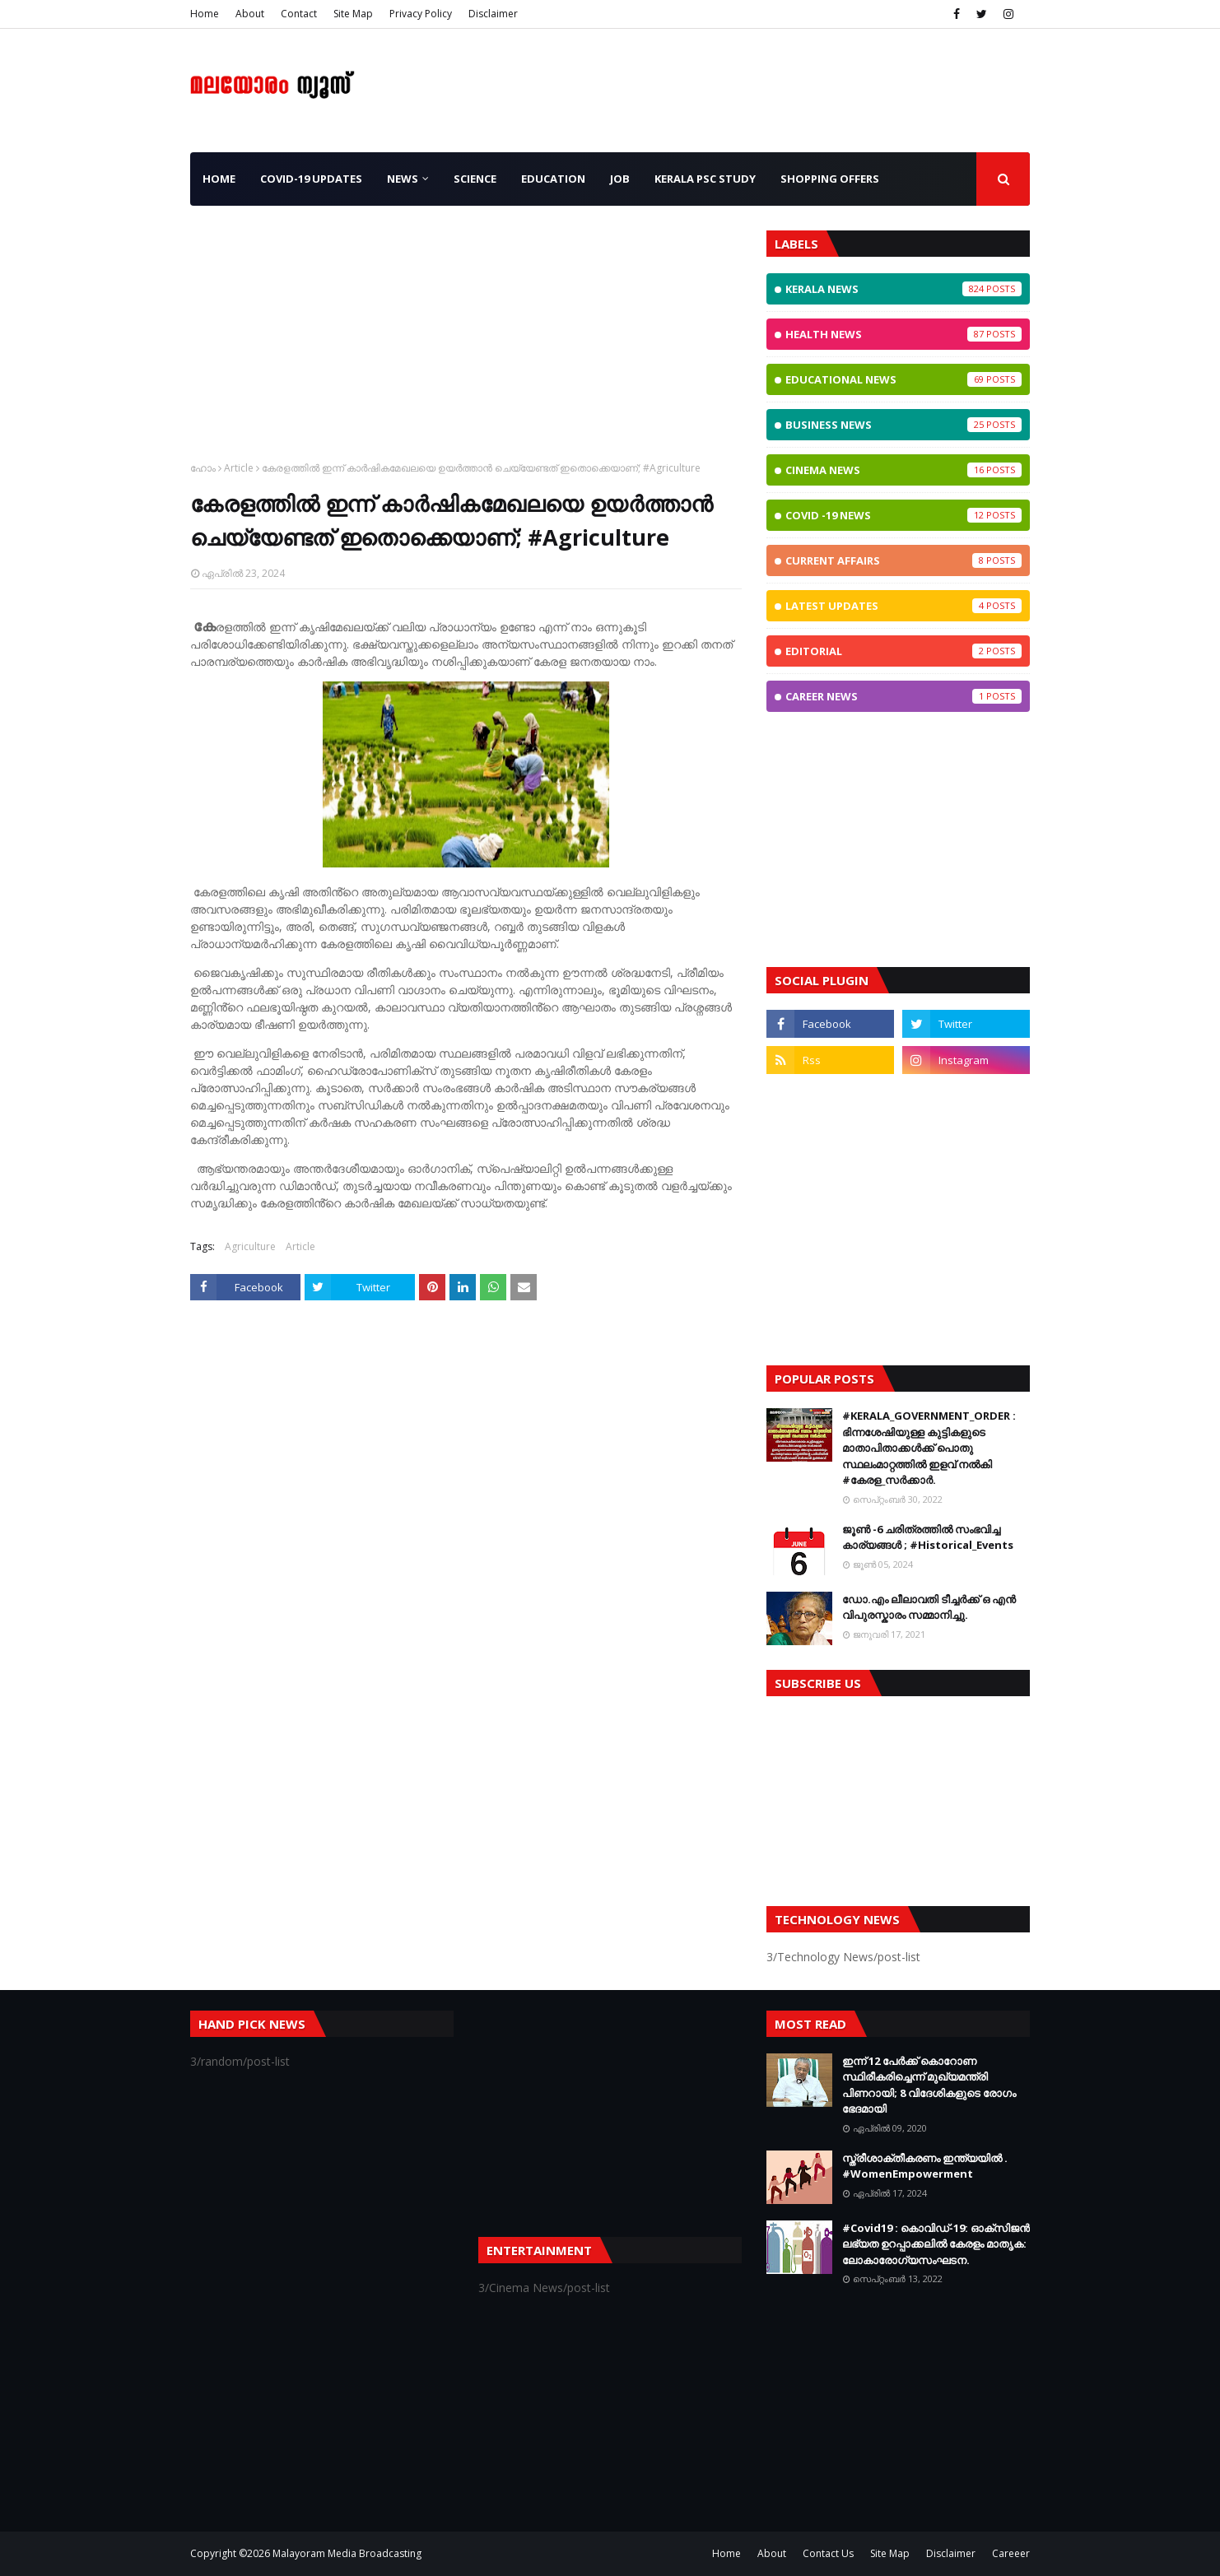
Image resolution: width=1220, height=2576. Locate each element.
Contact (299, 14)
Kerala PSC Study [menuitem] (705, 178)
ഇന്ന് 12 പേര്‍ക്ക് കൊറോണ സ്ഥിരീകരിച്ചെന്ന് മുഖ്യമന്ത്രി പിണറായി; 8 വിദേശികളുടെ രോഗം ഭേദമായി (929, 2085)
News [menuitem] (402, 178)
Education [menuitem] (553, 178)
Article (239, 468)
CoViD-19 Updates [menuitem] (311, 178)
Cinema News (903, 470)
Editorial (903, 651)
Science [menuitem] (475, 178)
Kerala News (903, 288)
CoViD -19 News (903, 515)
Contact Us (828, 2553)
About (249, 14)
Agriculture (250, 1246)
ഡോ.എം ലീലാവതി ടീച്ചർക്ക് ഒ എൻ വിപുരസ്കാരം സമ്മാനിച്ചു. (929, 1607)
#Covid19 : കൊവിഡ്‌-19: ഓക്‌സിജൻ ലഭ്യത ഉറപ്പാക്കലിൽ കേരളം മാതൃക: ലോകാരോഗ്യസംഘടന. (936, 2243)
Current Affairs (903, 560)
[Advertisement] (466, 345)
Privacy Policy (420, 14)
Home (204, 14)
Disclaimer (493, 14)
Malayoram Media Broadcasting (346, 2553)
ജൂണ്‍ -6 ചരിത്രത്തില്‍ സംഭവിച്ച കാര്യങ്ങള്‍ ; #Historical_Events (927, 1537)
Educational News (903, 379)
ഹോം (203, 468)
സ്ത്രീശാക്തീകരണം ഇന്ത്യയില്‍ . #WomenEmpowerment (925, 2166)
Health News (903, 334)
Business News (903, 424)
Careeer (1011, 2553)
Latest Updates (903, 605)
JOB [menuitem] (620, 178)
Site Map (353, 14)
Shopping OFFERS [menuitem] (829, 178)
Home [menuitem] (219, 178)
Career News (903, 696)
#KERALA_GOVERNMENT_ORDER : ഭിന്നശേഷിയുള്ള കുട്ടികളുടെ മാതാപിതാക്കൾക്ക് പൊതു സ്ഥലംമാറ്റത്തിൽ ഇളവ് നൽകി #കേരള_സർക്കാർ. (929, 1447)
